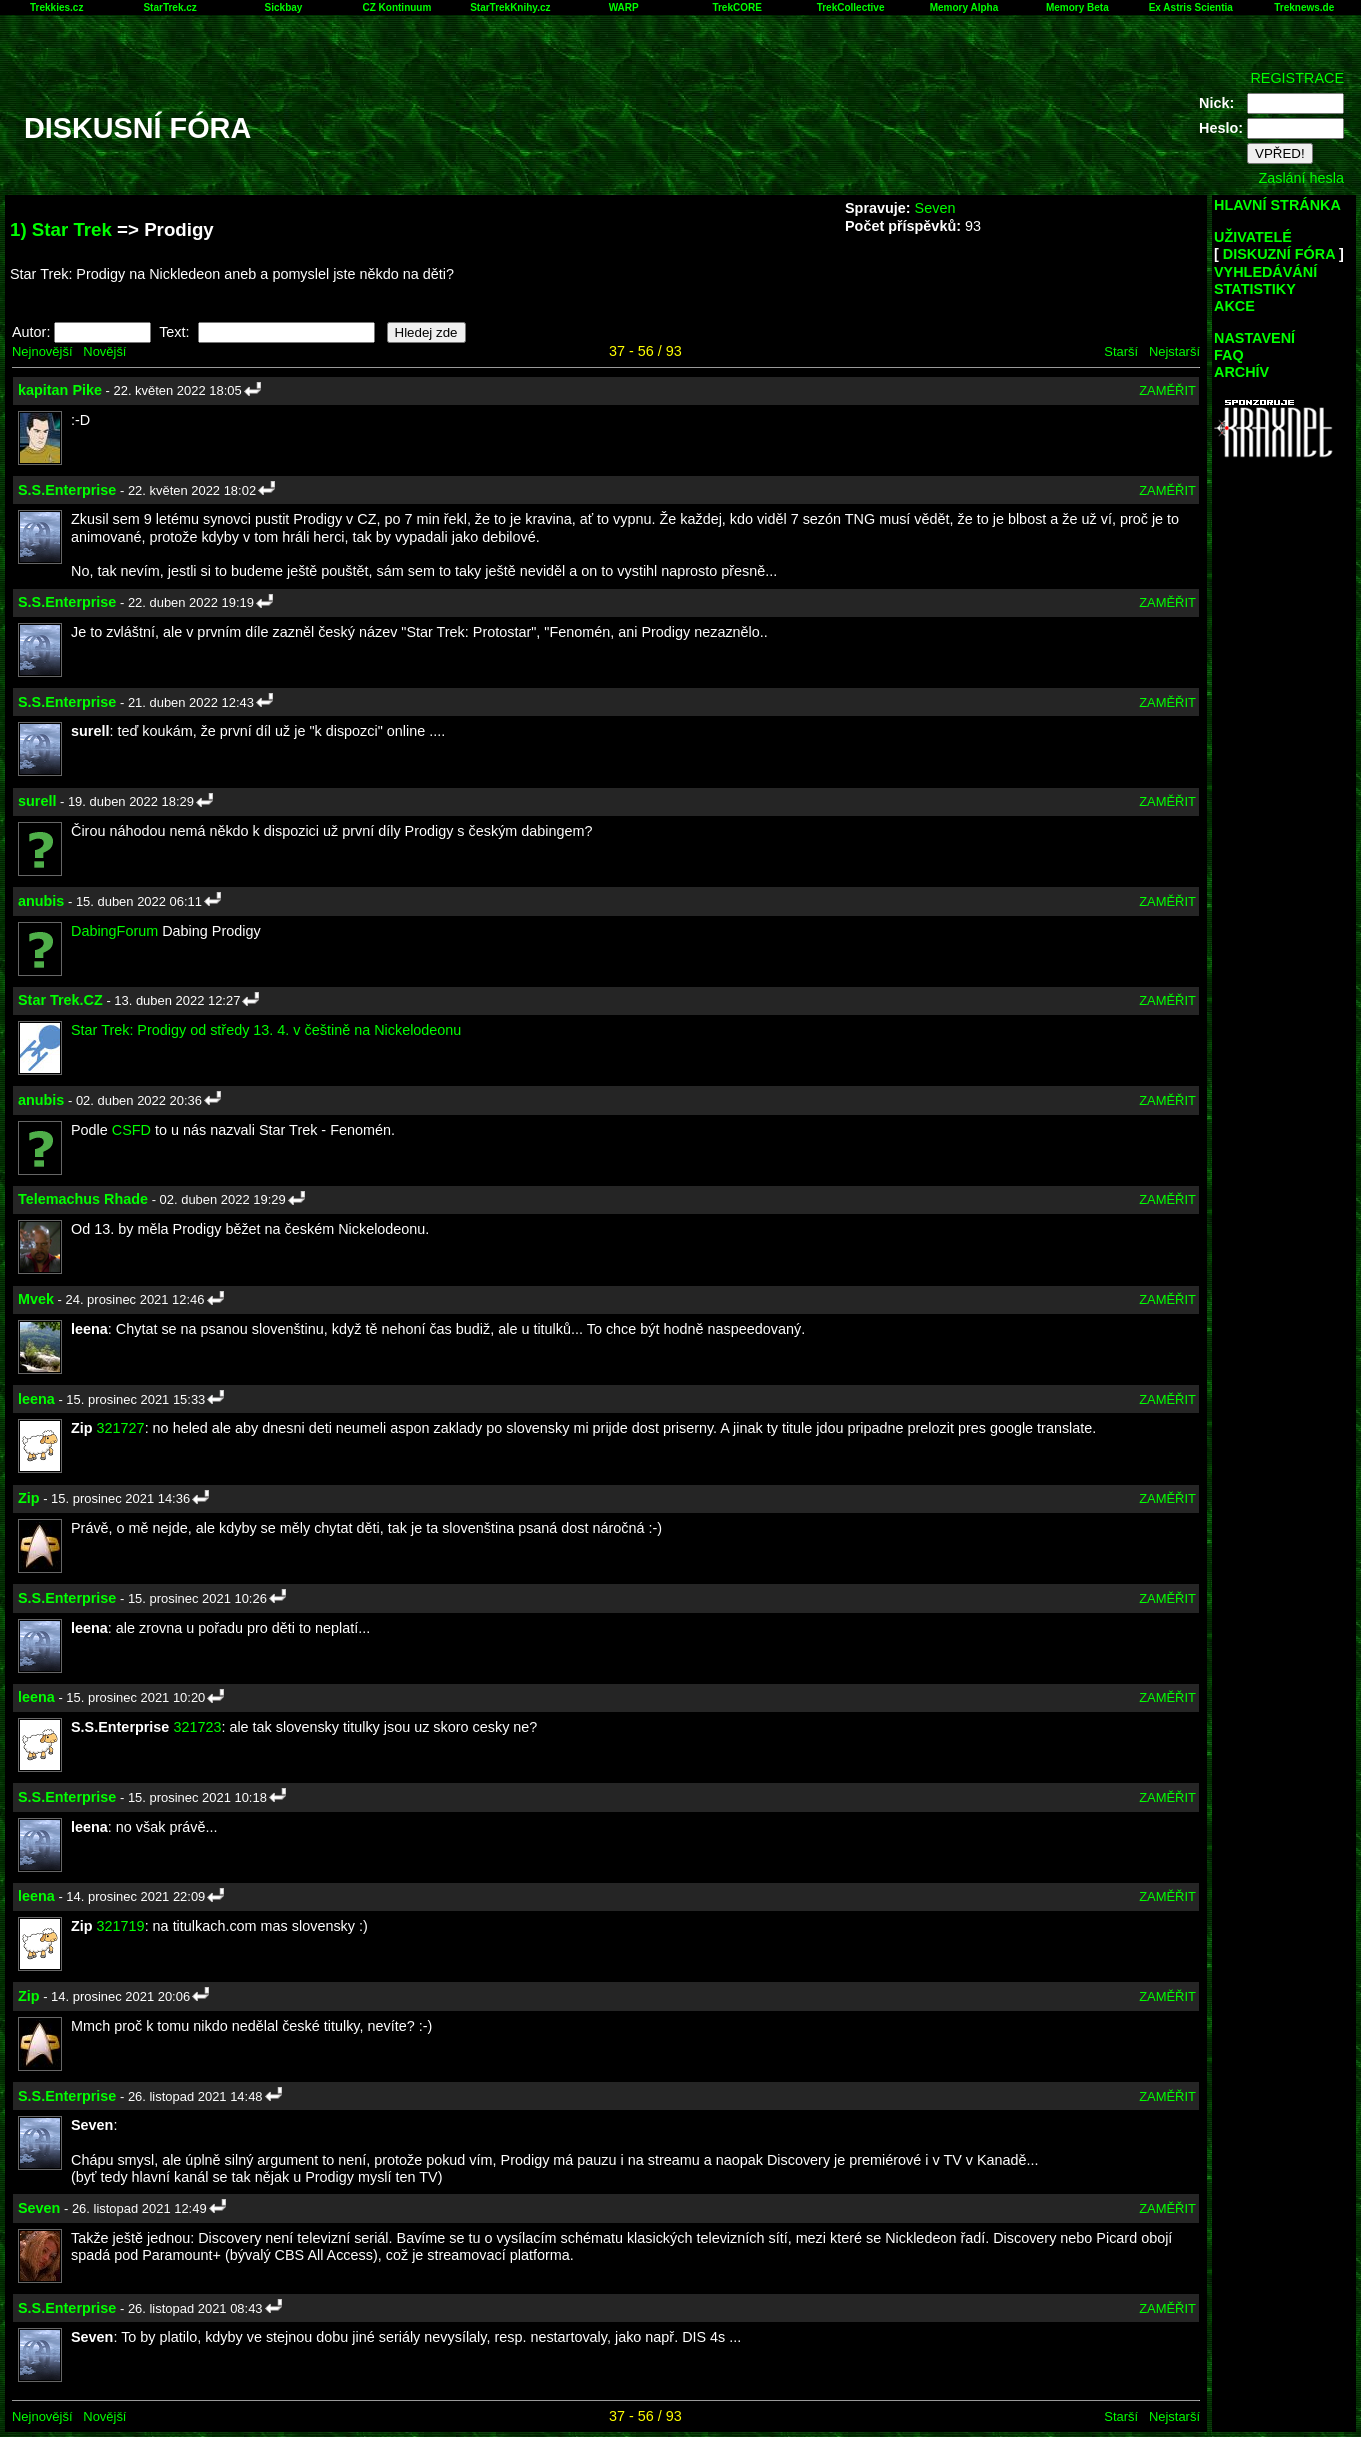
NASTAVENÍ (1254, 338)
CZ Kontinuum (396, 7)
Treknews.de (1304, 7)
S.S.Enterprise (67, 490)
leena (36, 1399)
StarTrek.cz (169, 7)
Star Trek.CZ (60, 1000)
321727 (121, 1428)
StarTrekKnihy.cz (510, 7)
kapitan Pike (60, 390)
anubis (41, 901)
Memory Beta (1077, 7)
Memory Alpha (964, 7)
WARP (624, 7)
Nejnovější (42, 351)
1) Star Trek (61, 229)
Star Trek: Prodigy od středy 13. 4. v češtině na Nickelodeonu (266, 1030)
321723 (197, 1727)
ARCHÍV (1241, 372)
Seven (935, 208)
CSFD (131, 1130)
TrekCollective (851, 7)
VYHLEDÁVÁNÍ (1265, 272)
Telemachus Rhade (83, 1199)
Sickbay (284, 7)
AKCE (1234, 306)
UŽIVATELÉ (1253, 237)
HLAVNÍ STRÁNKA (1277, 205)
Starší (1121, 351)
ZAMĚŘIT (1167, 390)
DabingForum (114, 931)
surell (37, 801)
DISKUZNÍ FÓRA (1279, 254)
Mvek (36, 1299)
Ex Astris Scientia (1191, 7)
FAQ (1229, 355)
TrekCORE (736, 7)
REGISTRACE (1297, 78)
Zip (29, 1498)
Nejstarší (1174, 351)
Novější (104, 351)
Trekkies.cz (56, 7)
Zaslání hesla (1301, 178)
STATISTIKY (1255, 289)
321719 (121, 1926)
